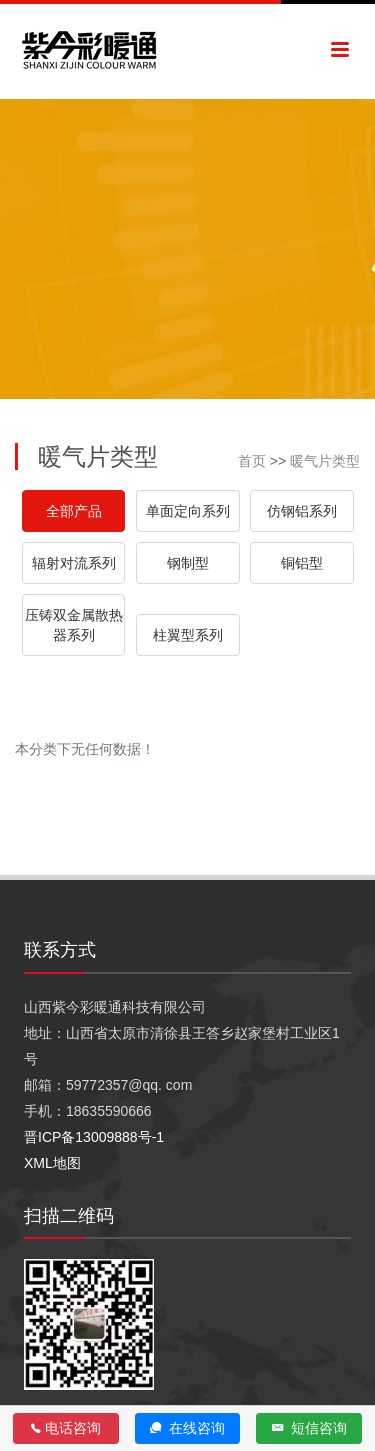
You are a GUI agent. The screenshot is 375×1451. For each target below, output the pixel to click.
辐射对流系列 (74, 563)
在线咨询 (187, 1428)
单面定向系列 (188, 511)
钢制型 (188, 563)
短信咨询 (309, 1428)
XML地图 (52, 1163)
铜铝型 (302, 563)
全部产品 (74, 511)
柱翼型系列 (188, 635)
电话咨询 (66, 1428)
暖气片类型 (325, 461)
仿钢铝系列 (302, 511)
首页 (252, 461)
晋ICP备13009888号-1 (94, 1137)
